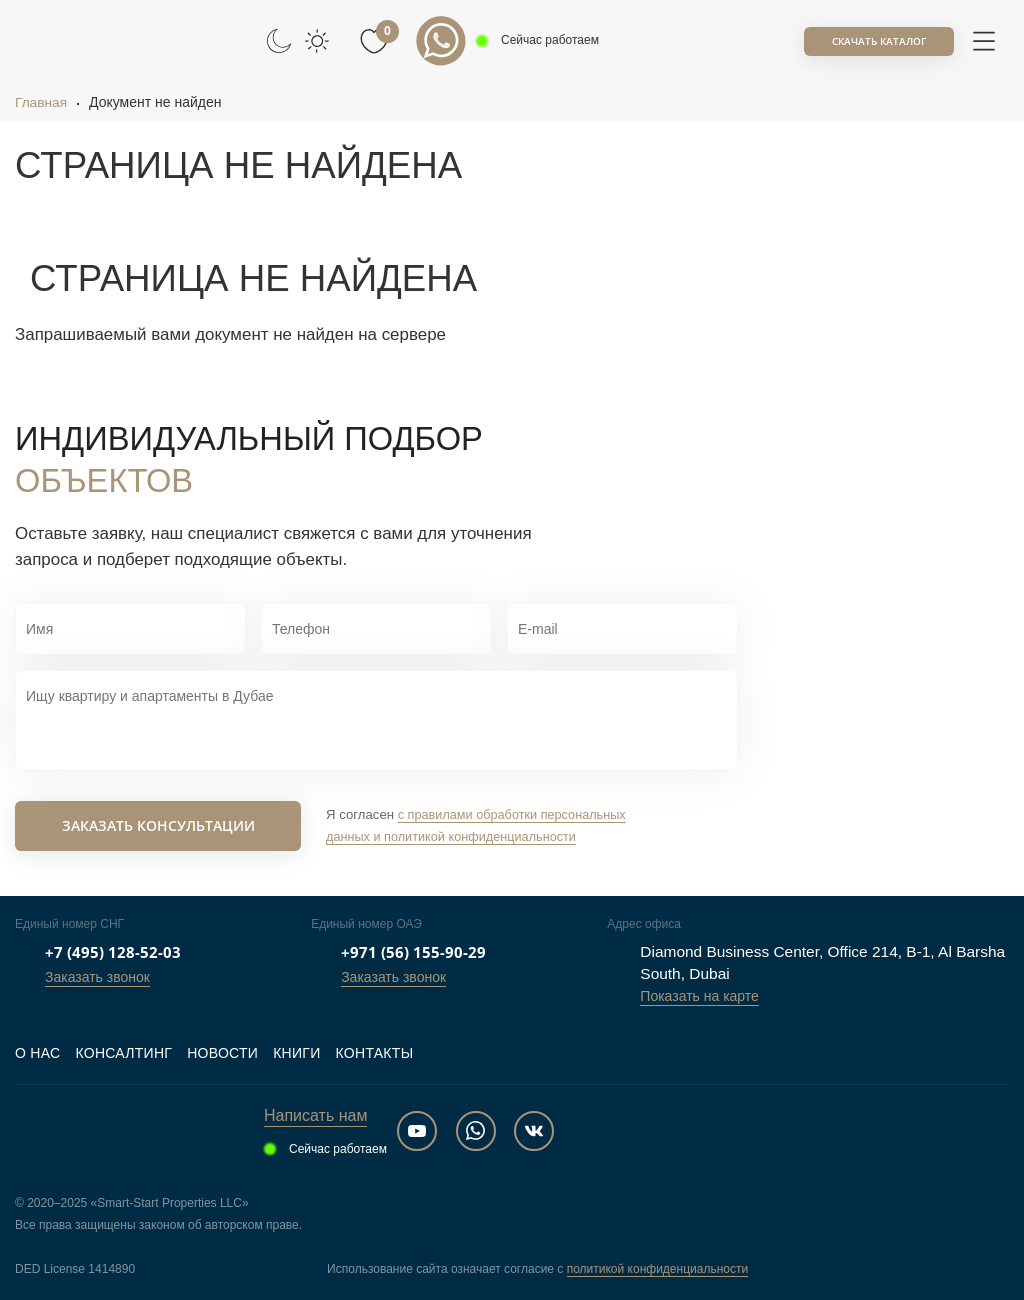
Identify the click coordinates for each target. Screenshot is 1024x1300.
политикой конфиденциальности (657, 1269)
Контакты (375, 1053)
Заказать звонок (97, 977)
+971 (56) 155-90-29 (413, 952)
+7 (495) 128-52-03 (113, 952)
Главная (41, 102)
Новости (222, 1053)
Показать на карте (699, 996)
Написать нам (315, 1115)
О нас (37, 1053)
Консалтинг (123, 1053)
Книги (296, 1053)
